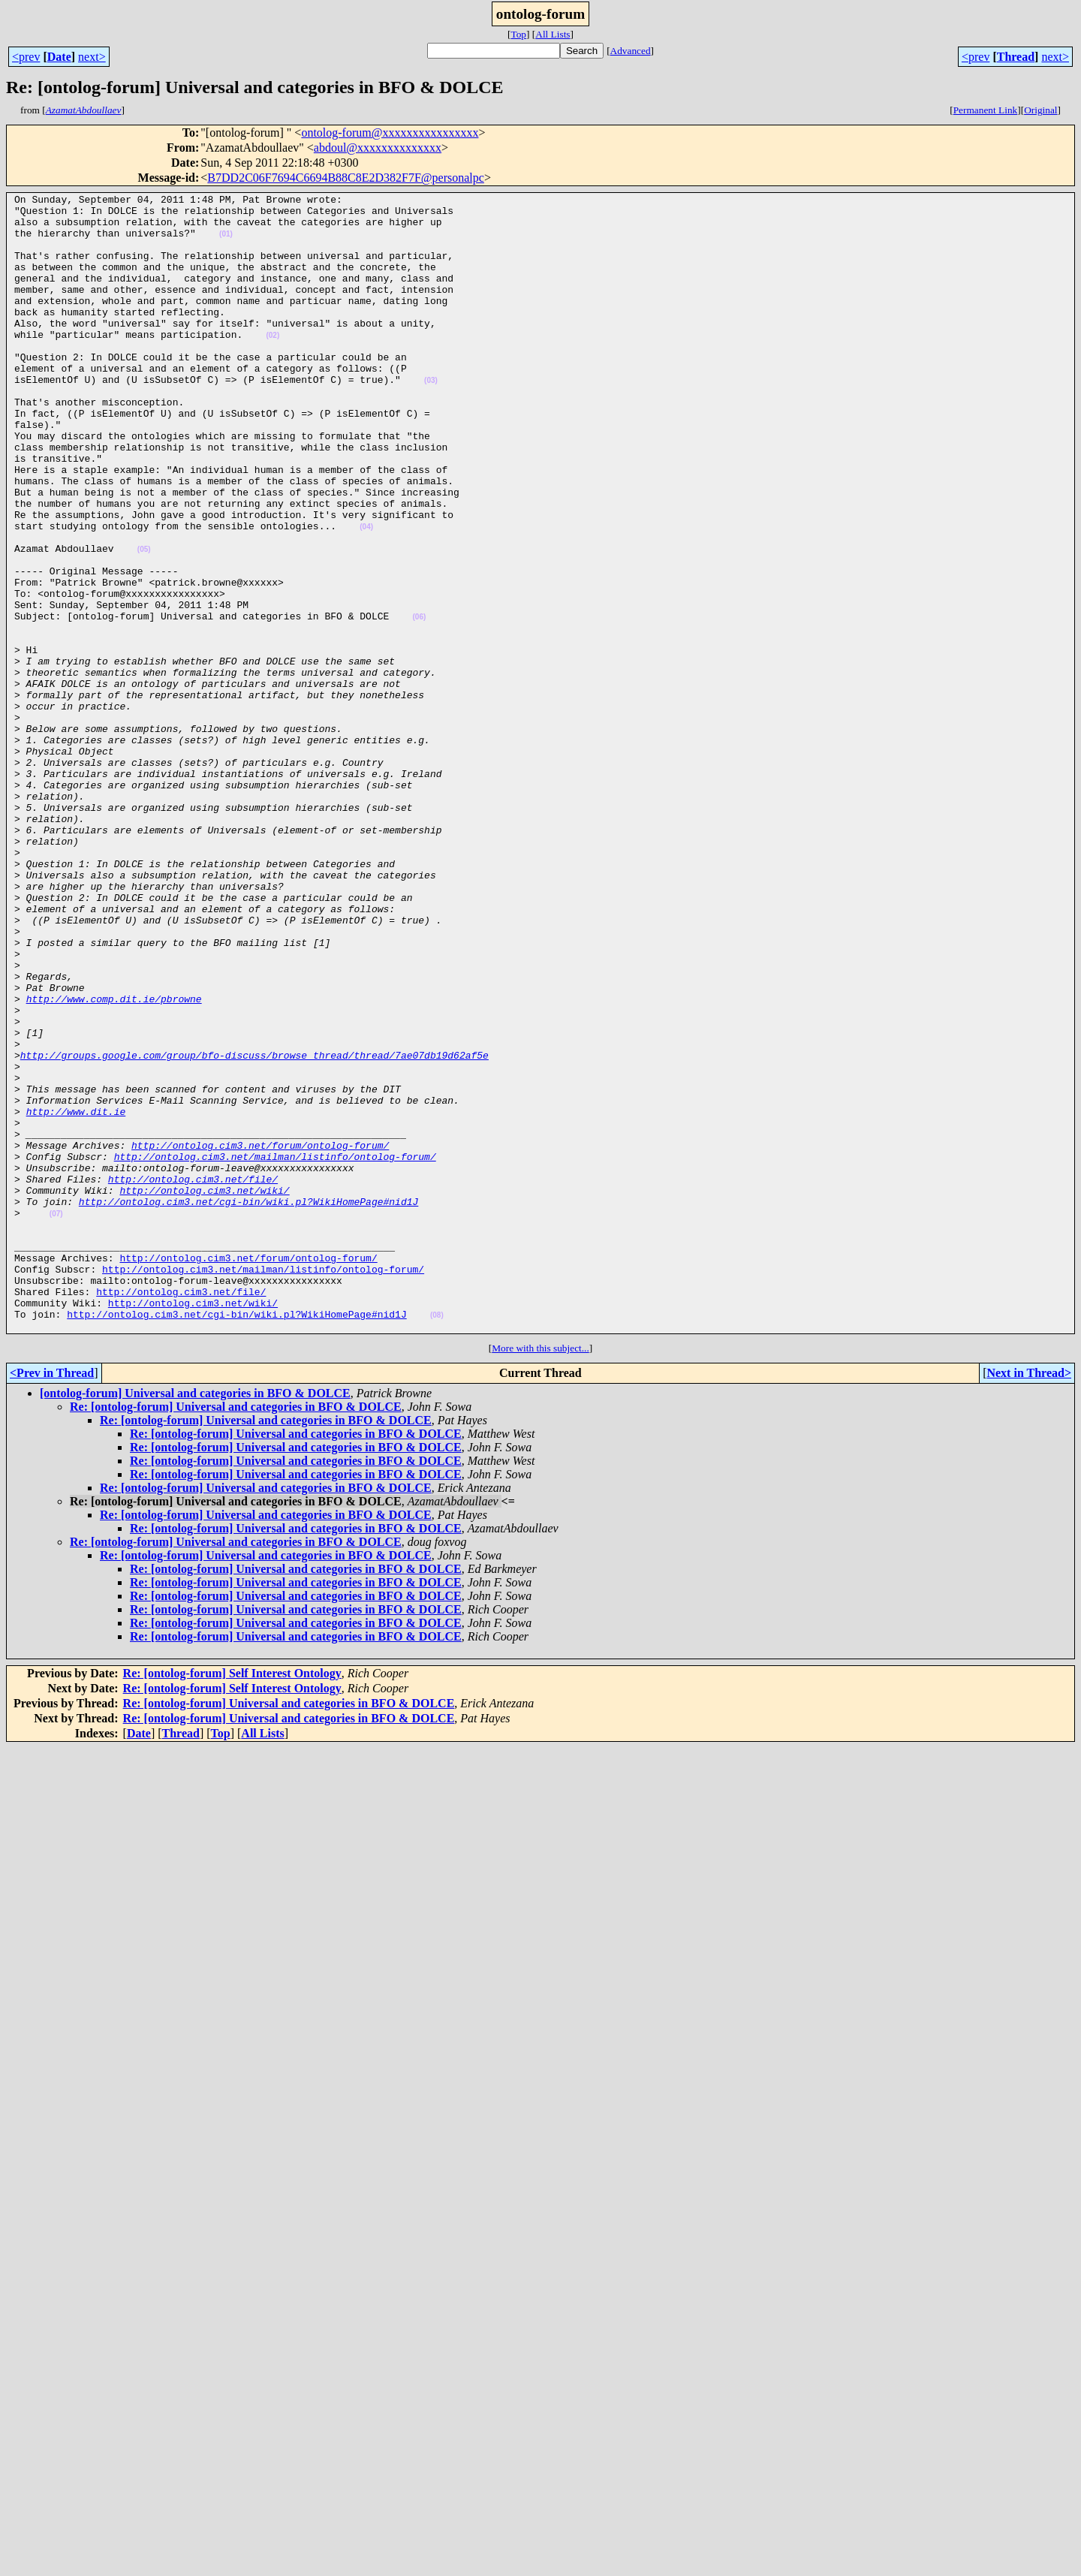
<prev (26, 56)
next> (92, 56)
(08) (437, 1540)
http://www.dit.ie (76, 1296)
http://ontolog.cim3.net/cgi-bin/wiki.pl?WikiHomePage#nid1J (248, 1404)
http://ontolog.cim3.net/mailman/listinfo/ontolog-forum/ (275, 1350)
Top (518, 34)
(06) (419, 702)
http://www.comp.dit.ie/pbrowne (114, 1160)
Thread (1015, 56)
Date (59, 56)
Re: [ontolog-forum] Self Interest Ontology (232, 1900)
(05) (144, 621)
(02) (272, 364)
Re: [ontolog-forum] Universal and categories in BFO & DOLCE (236, 1634)
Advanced (630, 50)
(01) (226, 243)
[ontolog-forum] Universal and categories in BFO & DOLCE (195, 1620)
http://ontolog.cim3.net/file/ (193, 1377)
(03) (431, 418)
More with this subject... (540, 1575)
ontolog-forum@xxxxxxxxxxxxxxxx (389, 132)
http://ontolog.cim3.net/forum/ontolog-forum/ (260, 1336)
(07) (56, 1419)
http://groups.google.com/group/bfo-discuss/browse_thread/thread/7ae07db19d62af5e (254, 1228)
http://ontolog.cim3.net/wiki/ (204, 1390)
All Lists (552, 34)
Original (1040, 110)
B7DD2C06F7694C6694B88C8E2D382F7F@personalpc (345, 177)
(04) (366, 594)
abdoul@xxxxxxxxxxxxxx (377, 147)
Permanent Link (985, 110)
